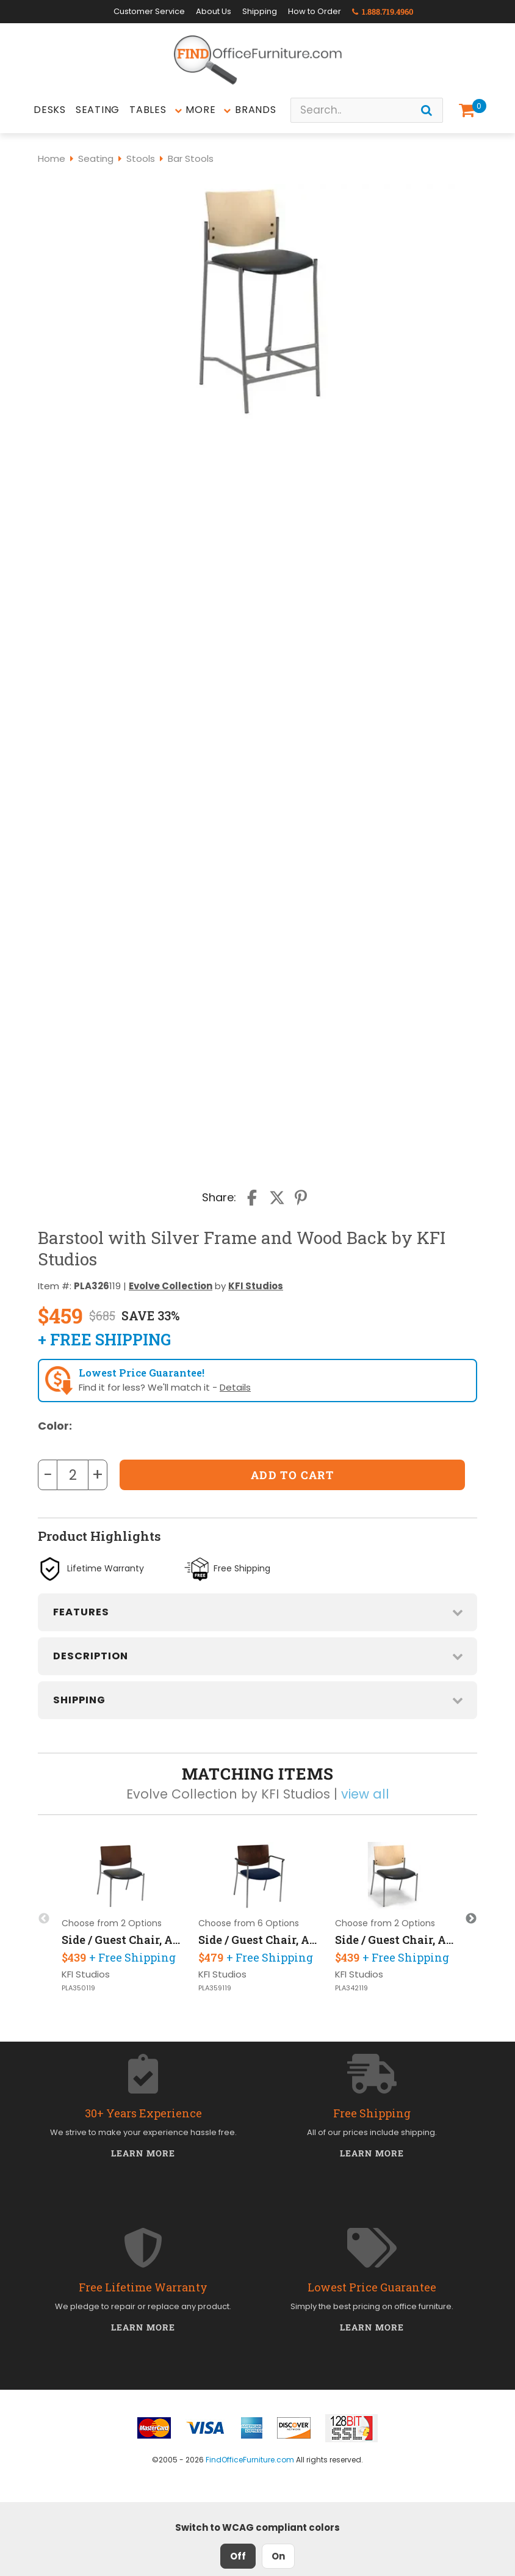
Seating (98, 110)
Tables (148, 110)
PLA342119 (351, 1988)
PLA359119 (214, 1988)
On (278, 2556)
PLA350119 (78, 1988)
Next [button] (471, 1919)
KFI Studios (255, 1285)
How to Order (314, 11)
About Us (213, 11)
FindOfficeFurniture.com (250, 2459)
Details (235, 1387)
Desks (50, 110)
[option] (121, 1919)
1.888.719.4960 (382, 11)
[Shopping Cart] (469, 110)
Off (238, 2556)
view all (365, 1794)
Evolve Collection (170, 1285)
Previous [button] (44, 1919)
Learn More (143, 2153)
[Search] (426, 110)
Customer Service (149, 11)
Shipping (259, 11)
